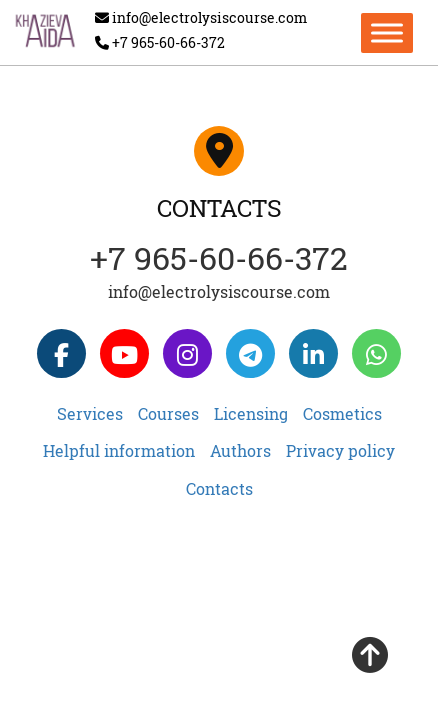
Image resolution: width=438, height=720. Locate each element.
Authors (240, 450)
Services (90, 413)
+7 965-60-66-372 (219, 257)
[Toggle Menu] (387, 32)
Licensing (251, 413)
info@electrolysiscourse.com (219, 291)
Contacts (219, 488)
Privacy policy (340, 450)
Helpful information (119, 450)
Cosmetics (342, 413)
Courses (168, 413)
